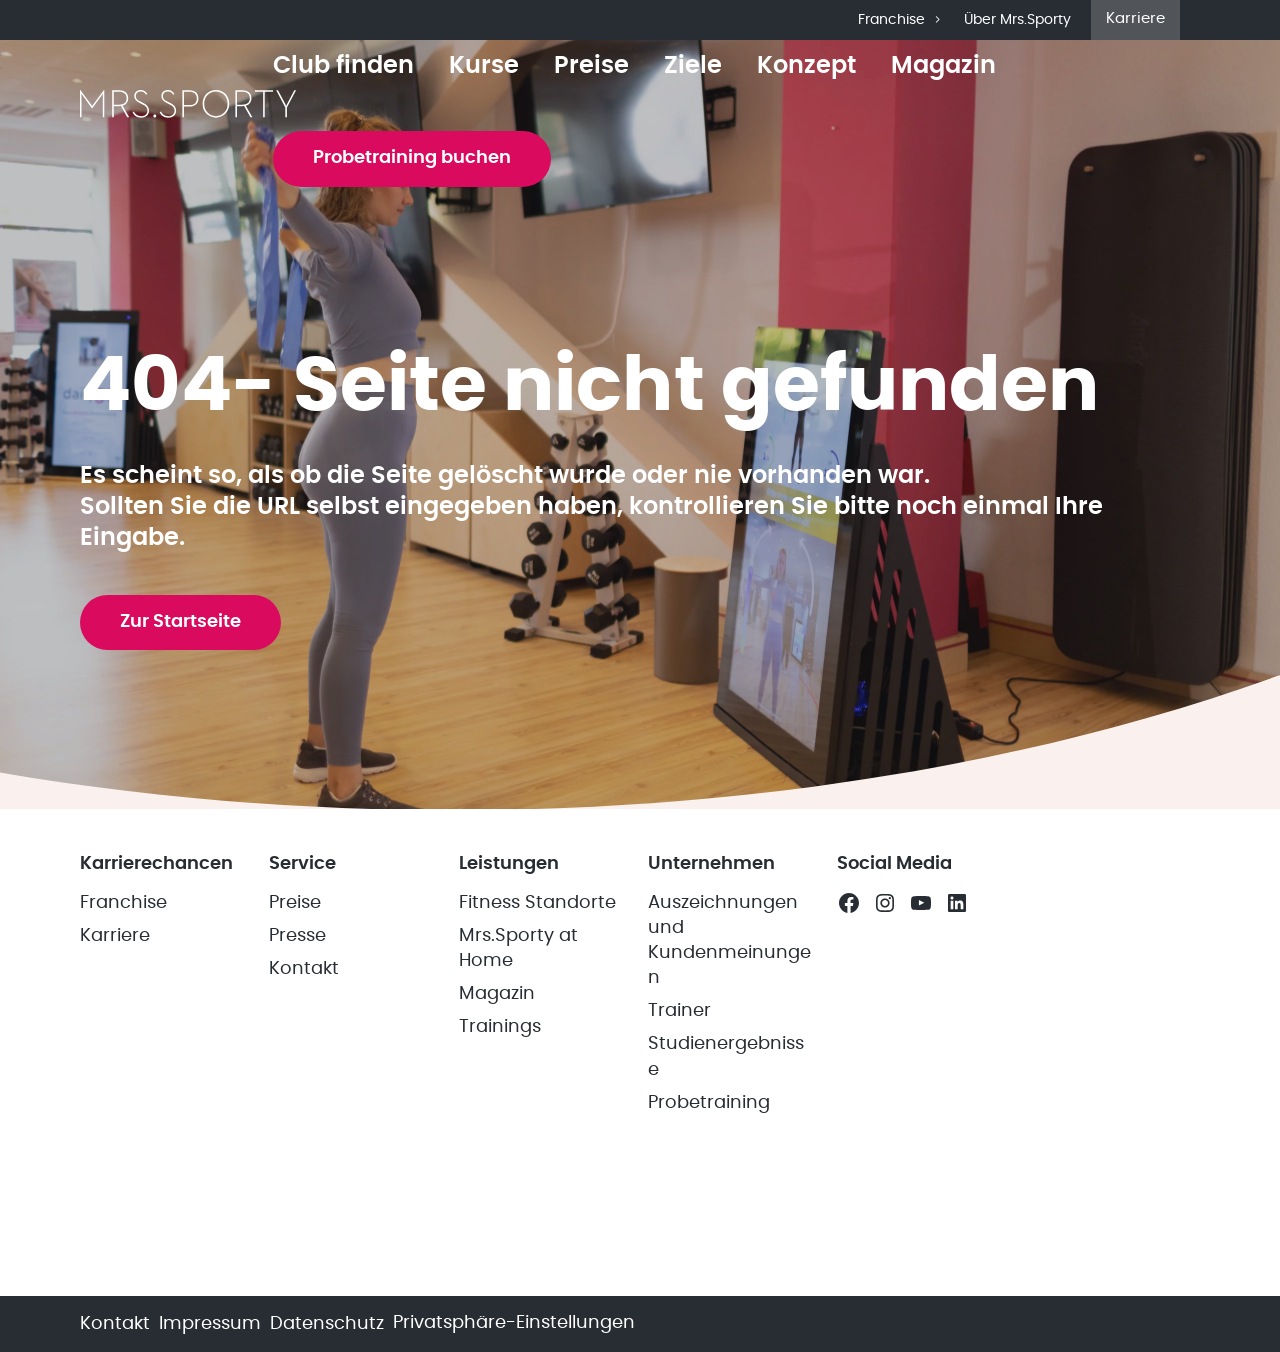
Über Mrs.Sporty (1017, 20)
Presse (297, 936)
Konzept (806, 66)
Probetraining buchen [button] (412, 158)
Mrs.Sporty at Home (518, 948)
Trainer (679, 1011)
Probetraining (709, 1103)
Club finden (343, 66)
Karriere (1135, 18)
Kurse (484, 66)
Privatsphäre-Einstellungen (514, 1323)
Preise (591, 66)
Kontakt (304, 969)
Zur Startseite (180, 622)
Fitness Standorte (537, 903)
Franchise (901, 20)
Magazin (943, 66)
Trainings (500, 1027)
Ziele (693, 66)
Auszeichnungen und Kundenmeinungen (729, 941)
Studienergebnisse (726, 1056)
